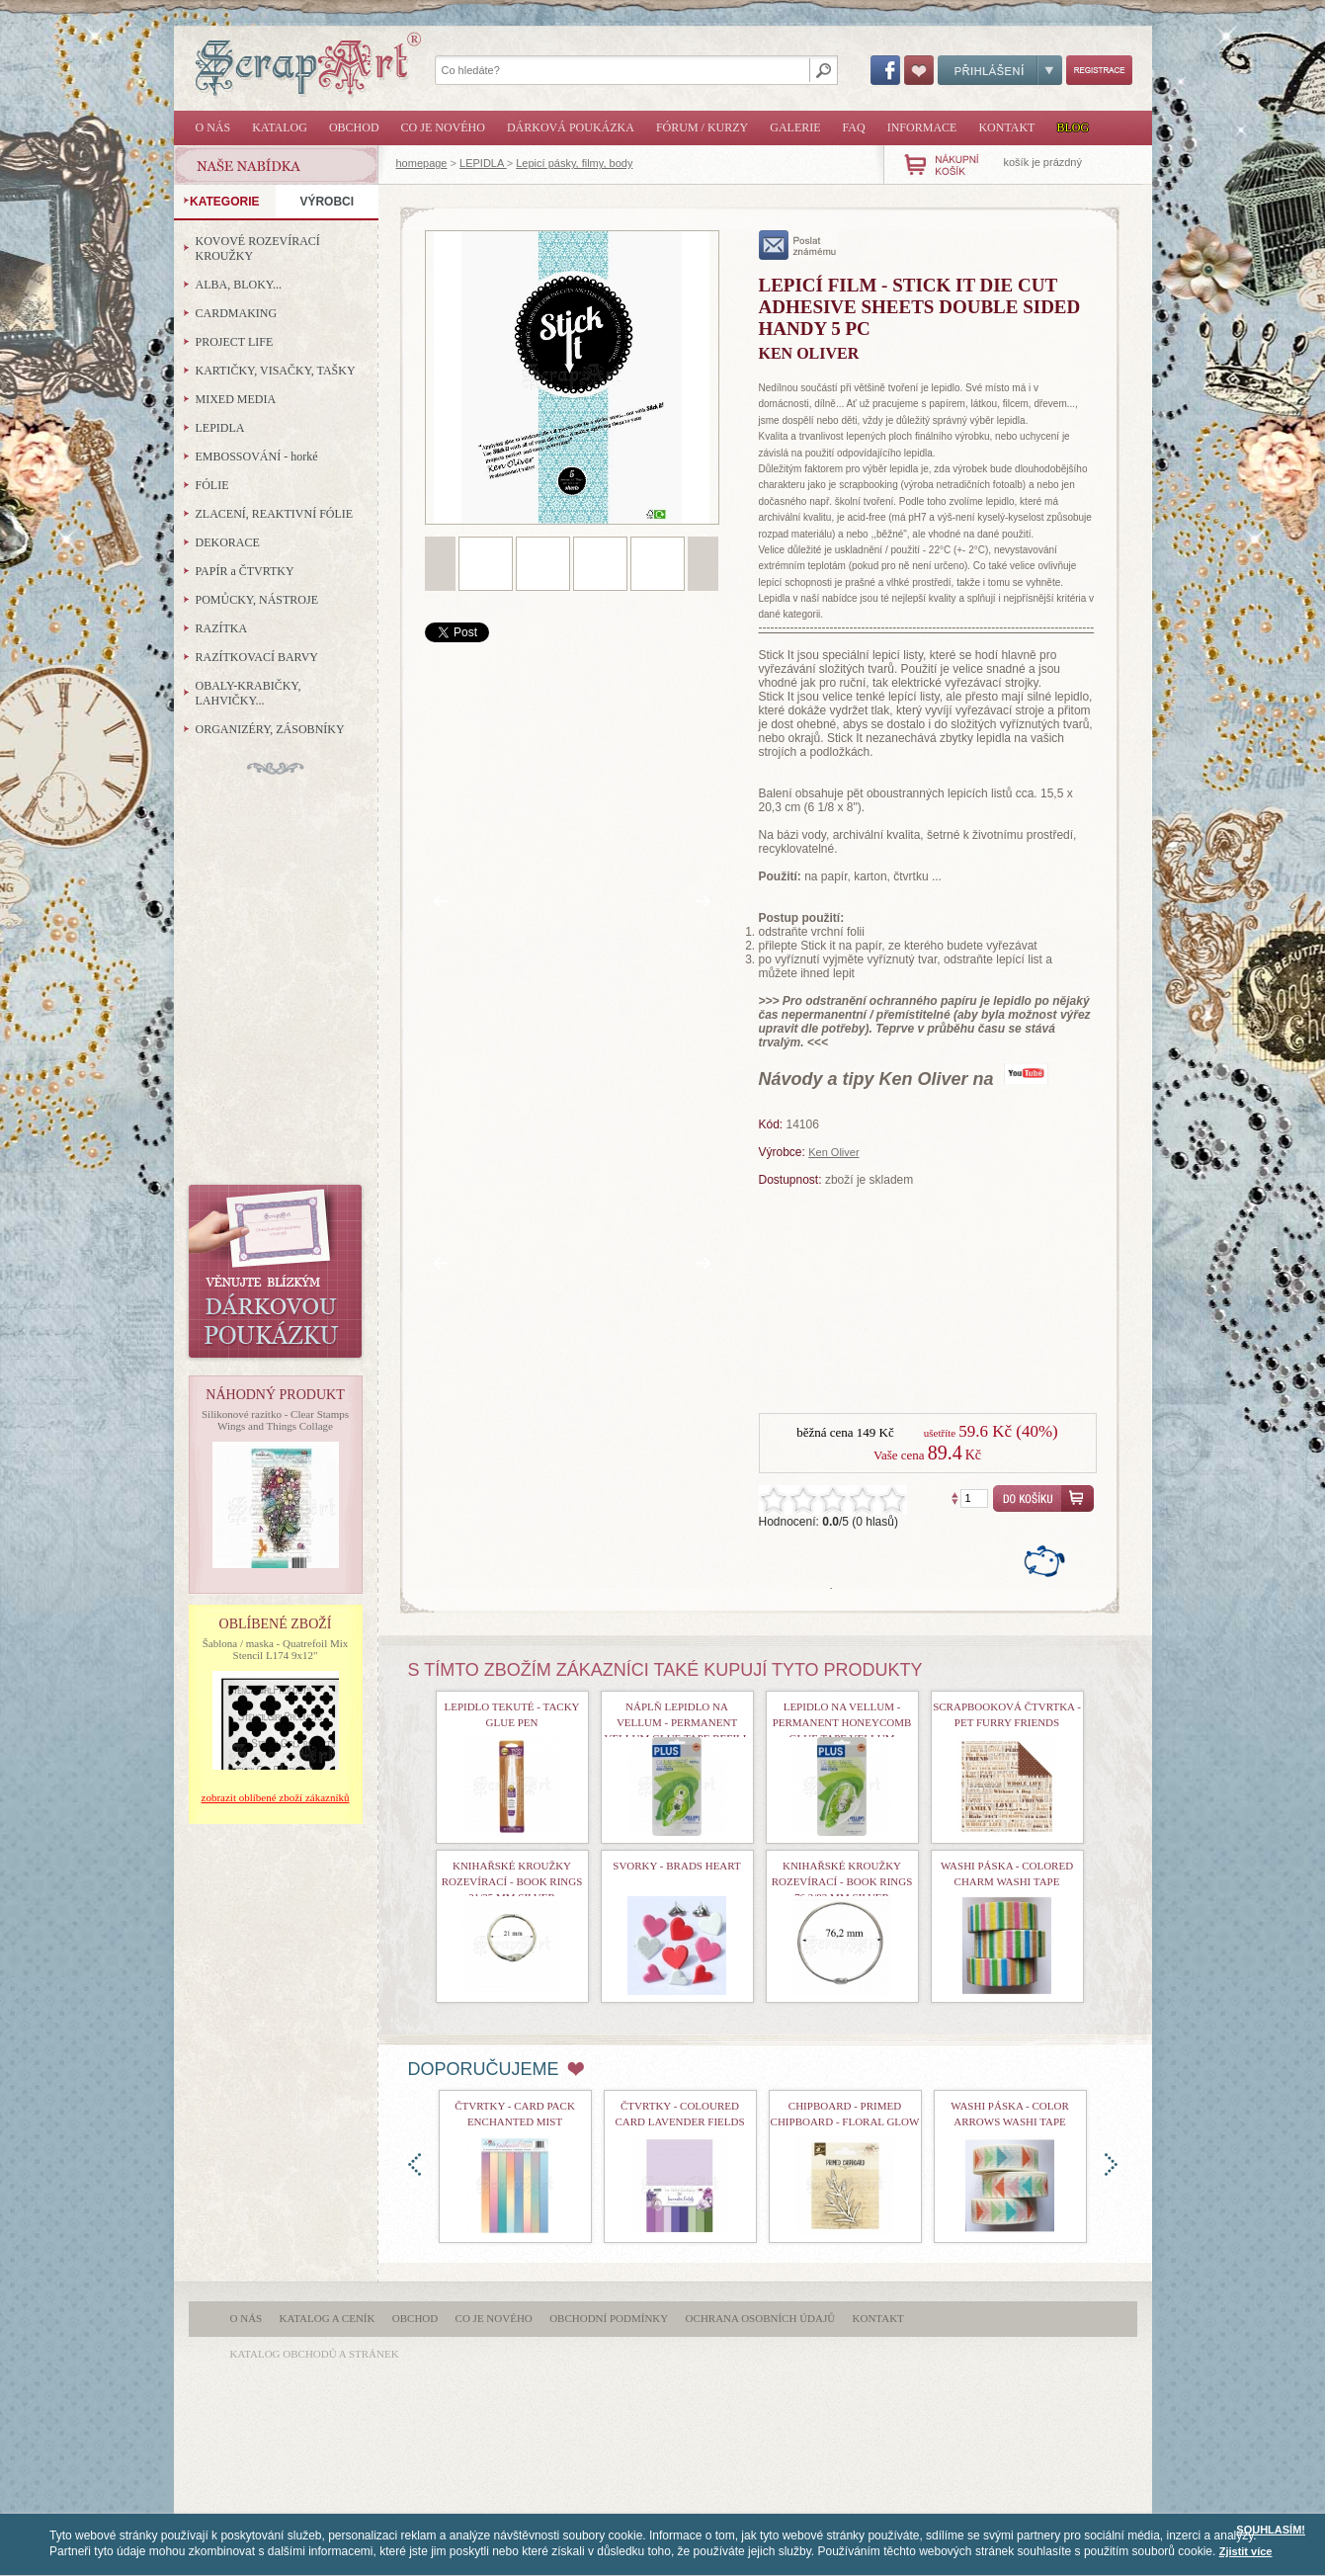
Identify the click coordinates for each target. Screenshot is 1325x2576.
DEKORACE (228, 542)
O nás (213, 127)
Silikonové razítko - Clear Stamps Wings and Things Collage (275, 1420)
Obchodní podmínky (608, 2318)
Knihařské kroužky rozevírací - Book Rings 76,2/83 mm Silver (842, 1881)
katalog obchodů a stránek (314, 2354)
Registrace (1099, 70)
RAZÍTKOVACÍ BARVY (257, 657)
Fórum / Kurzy (702, 127)
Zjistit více (1246, 2551)
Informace (922, 127)
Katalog (279, 127)
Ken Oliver (833, 1152)
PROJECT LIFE (235, 342)
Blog (1072, 127)
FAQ (854, 127)
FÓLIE (212, 485)
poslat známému (798, 245)
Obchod (354, 127)
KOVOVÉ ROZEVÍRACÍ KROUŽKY (258, 248)
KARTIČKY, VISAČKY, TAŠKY (276, 370)
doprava (1111, 2164)
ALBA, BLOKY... (239, 284)
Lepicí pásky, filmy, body (574, 163)
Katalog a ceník (327, 2318)
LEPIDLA (483, 163)
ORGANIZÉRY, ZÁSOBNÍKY (270, 729)
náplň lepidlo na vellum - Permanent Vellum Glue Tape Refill (676, 1722)
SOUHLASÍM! (1270, 2529)
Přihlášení (1000, 70)
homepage (422, 163)
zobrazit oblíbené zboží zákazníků (276, 1797)
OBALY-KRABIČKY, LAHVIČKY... (248, 693)
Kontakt (1006, 127)
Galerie (795, 127)
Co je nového (443, 127)
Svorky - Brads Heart (676, 1865)
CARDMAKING (237, 313)
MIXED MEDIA (236, 399)
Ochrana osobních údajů (761, 2318)
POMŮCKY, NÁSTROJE (257, 600)
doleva (414, 2164)
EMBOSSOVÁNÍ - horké (257, 456)
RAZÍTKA (222, 628)
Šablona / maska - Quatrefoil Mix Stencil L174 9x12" (276, 1649)
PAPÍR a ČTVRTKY (245, 571)
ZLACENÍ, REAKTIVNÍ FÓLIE (275, 514)
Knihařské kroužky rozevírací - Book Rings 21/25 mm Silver (512, 1881)
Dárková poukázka (570, 127)
